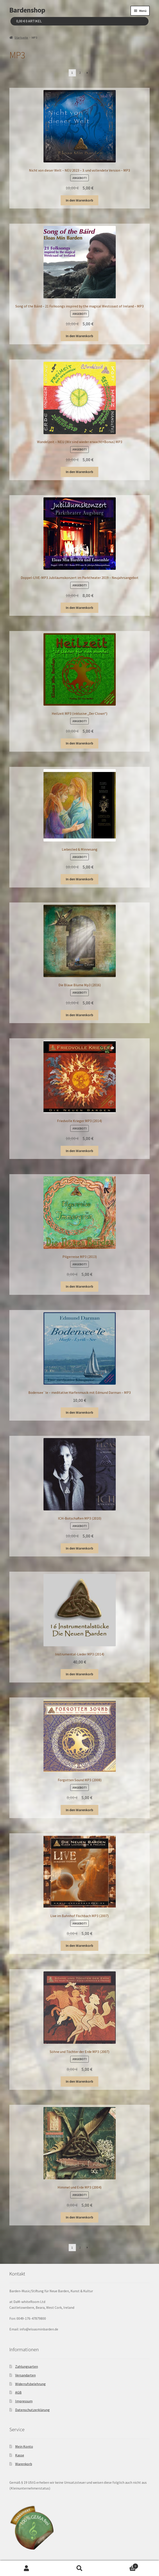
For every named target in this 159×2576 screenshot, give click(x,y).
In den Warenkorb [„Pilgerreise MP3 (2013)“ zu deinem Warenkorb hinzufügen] (79, 1286)
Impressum (24, 2401)
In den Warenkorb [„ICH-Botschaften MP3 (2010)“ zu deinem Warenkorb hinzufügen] (79, 1548)
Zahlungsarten (26, 2366)
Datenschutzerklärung (32, 2410)
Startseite (21, 38)
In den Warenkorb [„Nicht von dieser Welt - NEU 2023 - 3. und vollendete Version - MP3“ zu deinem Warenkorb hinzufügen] (79, 200)
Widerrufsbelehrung (30, 2384)
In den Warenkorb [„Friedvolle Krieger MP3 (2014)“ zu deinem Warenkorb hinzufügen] (79, 1150)
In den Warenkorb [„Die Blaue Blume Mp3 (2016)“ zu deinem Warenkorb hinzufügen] (79, 1015)
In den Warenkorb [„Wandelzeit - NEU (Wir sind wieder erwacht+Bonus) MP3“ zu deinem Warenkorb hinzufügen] (79, 471)
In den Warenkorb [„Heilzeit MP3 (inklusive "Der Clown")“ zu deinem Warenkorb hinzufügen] (79, 743)
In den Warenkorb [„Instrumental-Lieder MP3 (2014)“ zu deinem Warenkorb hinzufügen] (79, 1674)
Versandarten (25, 2375)
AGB (18, 2392)
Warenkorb (23, 2464)
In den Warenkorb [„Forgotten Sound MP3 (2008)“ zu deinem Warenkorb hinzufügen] (79, 1810)
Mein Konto (24, 2446)
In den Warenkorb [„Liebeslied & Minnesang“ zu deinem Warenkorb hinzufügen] (79, 879)
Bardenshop (27, 10)
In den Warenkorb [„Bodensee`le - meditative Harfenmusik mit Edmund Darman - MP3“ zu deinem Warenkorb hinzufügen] (79, 1412)
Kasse (19, 2455)
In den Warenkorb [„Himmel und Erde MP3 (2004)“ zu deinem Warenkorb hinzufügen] (79, 2217)
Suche (79, 2568)
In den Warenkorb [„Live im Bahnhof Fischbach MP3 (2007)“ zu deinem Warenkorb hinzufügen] (79, 1945)
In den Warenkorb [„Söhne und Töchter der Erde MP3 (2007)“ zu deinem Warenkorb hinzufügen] (79, 2081)
